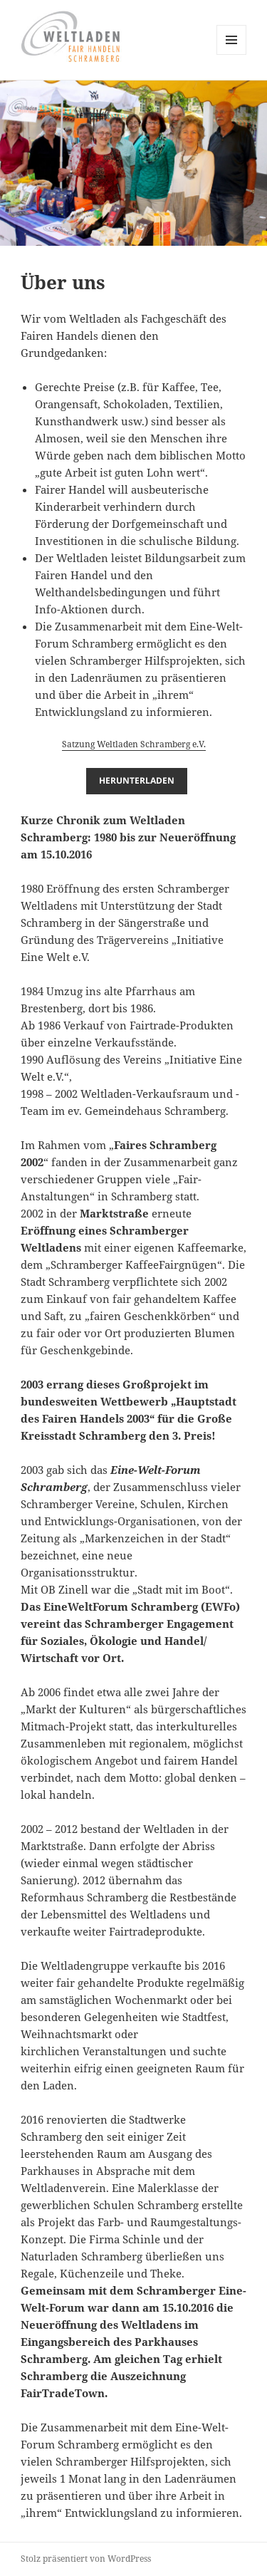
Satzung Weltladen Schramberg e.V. (134, 744)
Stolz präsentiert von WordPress (86, 2558)
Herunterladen (136, 780)
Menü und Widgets (231, 54)
